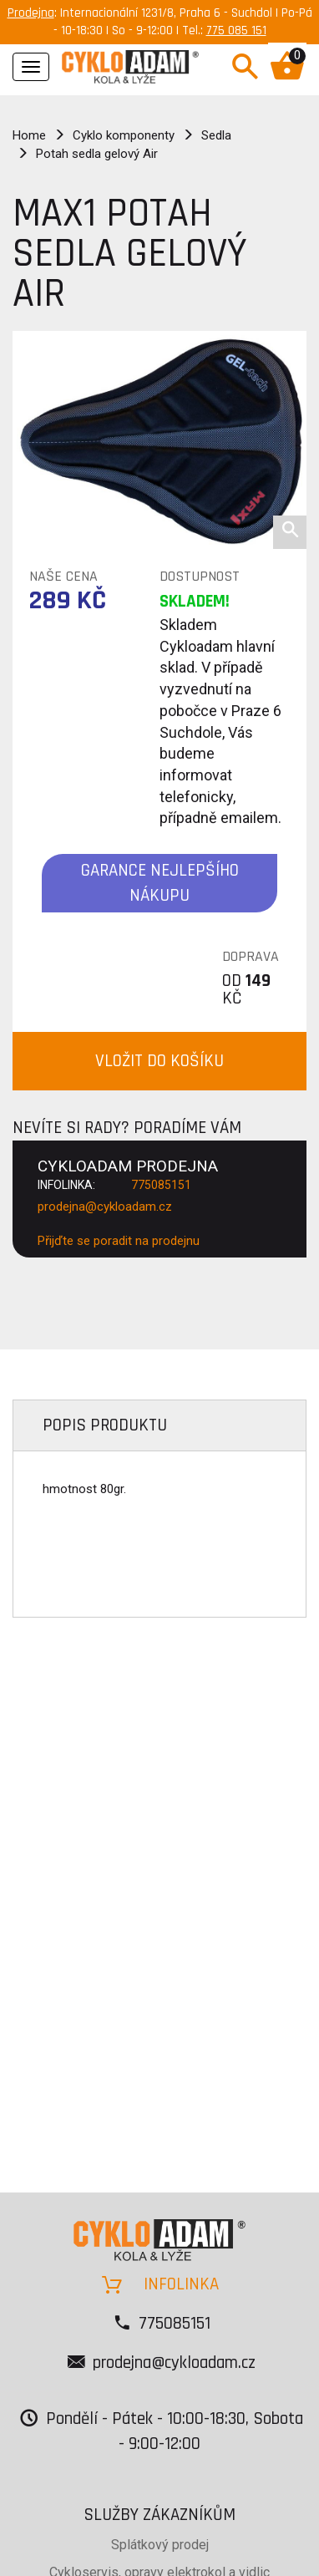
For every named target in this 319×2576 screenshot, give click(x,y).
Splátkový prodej (160, 2545)
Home (29, 135)
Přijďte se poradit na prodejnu (119, 1240)
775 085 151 (236, 30)
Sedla (216, 135)
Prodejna (31, 13)
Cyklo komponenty (124, 135)
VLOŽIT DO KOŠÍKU (159, 1060)
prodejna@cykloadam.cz (105, 1206)
